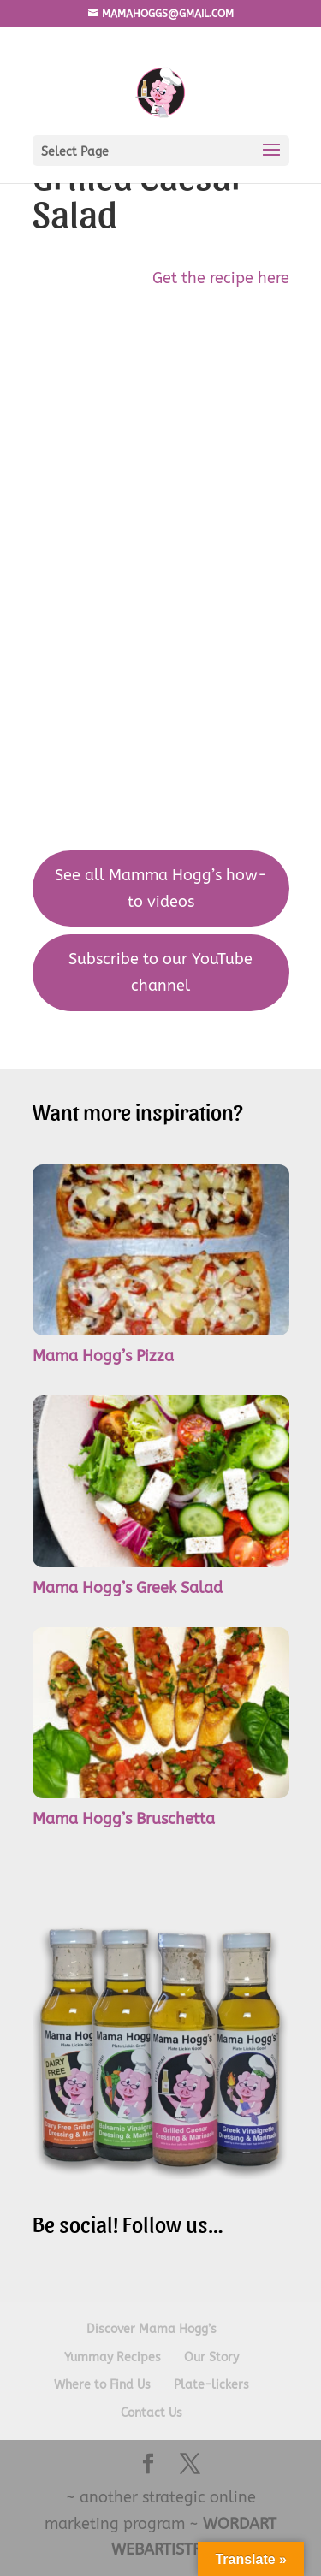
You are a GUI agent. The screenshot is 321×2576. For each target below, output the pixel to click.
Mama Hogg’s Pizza (103, 1356)
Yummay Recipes (112, 2357)
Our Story (211, 2357)
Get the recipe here (220, 278)
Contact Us (151, 2413)
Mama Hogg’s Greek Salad (128, 1587)
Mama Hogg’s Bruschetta (124, 1818)
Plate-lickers (211, 2385)
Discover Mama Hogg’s (151, 2329)
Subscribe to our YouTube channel (160, 972)
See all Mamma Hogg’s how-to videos (161, 888)
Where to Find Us (102, 2385)
